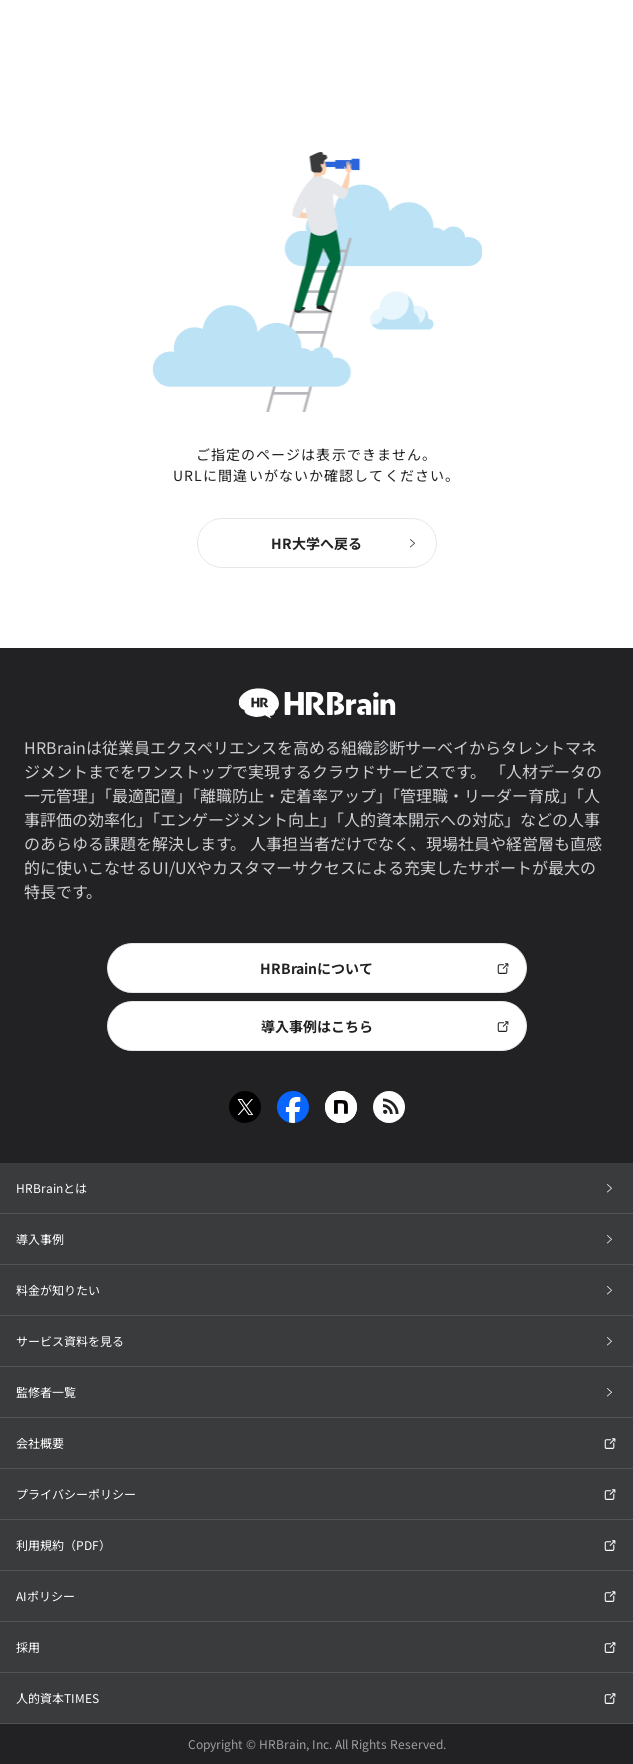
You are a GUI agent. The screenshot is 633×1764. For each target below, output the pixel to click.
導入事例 (316, 1238)
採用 (316, 1646)
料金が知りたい (316, 1289)
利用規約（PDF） (316, 1544)
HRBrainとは (316, 1187)
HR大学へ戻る (345, 543)
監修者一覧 (316, 1391)
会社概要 (316, 1442)
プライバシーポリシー (316, 1493)
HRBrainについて (385, 968)
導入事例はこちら (385, 1026)
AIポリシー (316, 1595)
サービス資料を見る (316, 1340)
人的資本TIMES (316, 1697)
